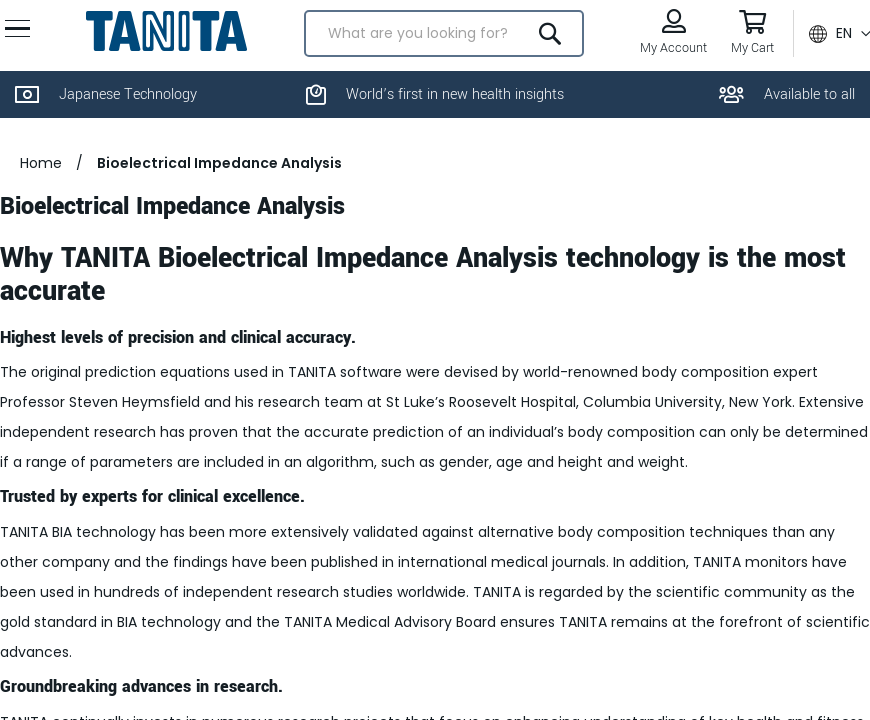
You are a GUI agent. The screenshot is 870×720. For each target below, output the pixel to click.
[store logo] (170, 52)
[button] (830, 55)
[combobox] (440, 54)
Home (41, 211)
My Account (663, 69)
